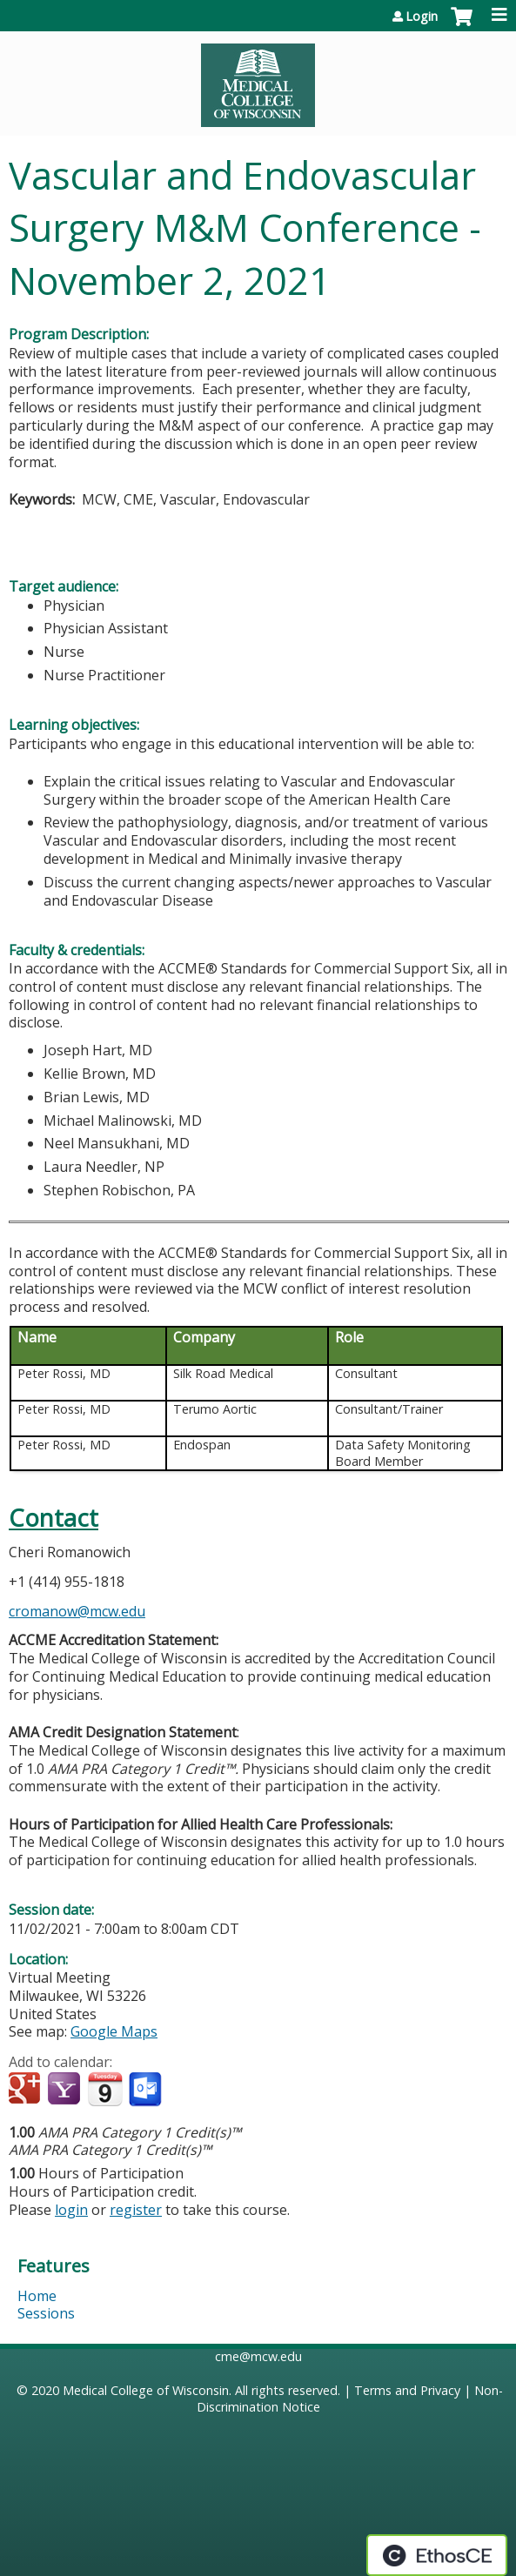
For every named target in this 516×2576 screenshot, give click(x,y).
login (71, 2209)
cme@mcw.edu (258, 2356)
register (136, 2209)
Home (37, 2295)
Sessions (46, 2313)
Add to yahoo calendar (66, 2089)
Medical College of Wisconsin (146, 2390)
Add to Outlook (146, 2089)
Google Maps (113, 2031)
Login (421, 16)
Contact (53, 1518)
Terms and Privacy (407, 2390)
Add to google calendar (26, 2089)
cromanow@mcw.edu (77, 1611)
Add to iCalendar (105, 2088)
